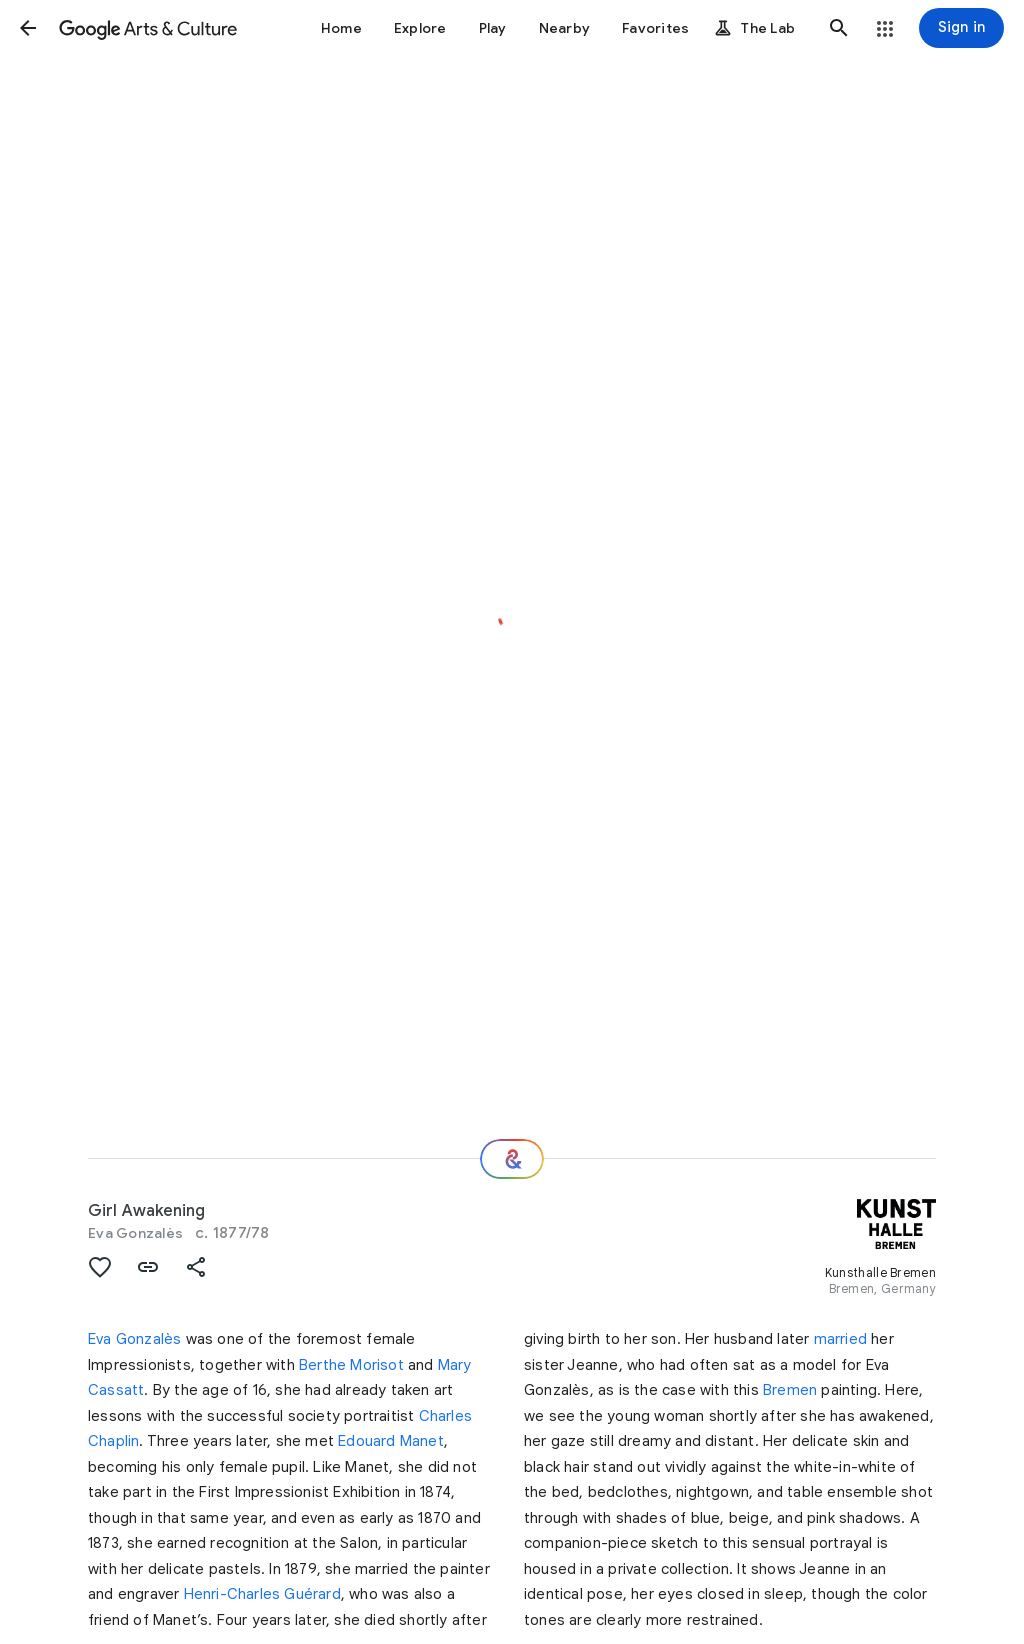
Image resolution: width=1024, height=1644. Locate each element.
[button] (28, 28)
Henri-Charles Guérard (262, 1594)
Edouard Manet (391, 1441)
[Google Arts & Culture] (148, 28)
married (840, 1339)
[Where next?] (512, 1159)
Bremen (790, 1390)
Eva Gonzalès (135, 1233)
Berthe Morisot (351, 1365)
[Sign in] (961, 28)
